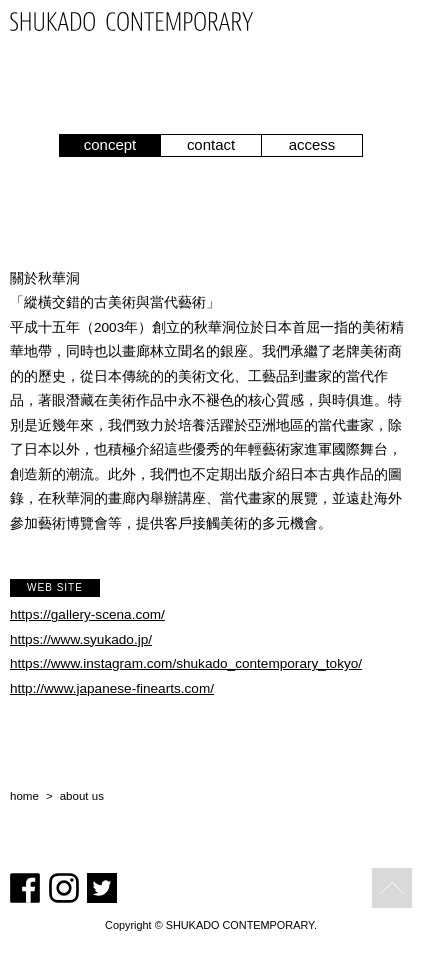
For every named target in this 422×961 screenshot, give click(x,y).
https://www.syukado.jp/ (81, 639)
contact (211, 144)
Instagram (64, 888)
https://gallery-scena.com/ (87, 614)
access (312, 144)
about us (82, 796)
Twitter (102, 888)
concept (110, 144)
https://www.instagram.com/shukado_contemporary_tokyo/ (186, 663)
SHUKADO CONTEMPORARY (131, 21)
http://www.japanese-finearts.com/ (112, 688)
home (24, 796)
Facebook (25, 888)
